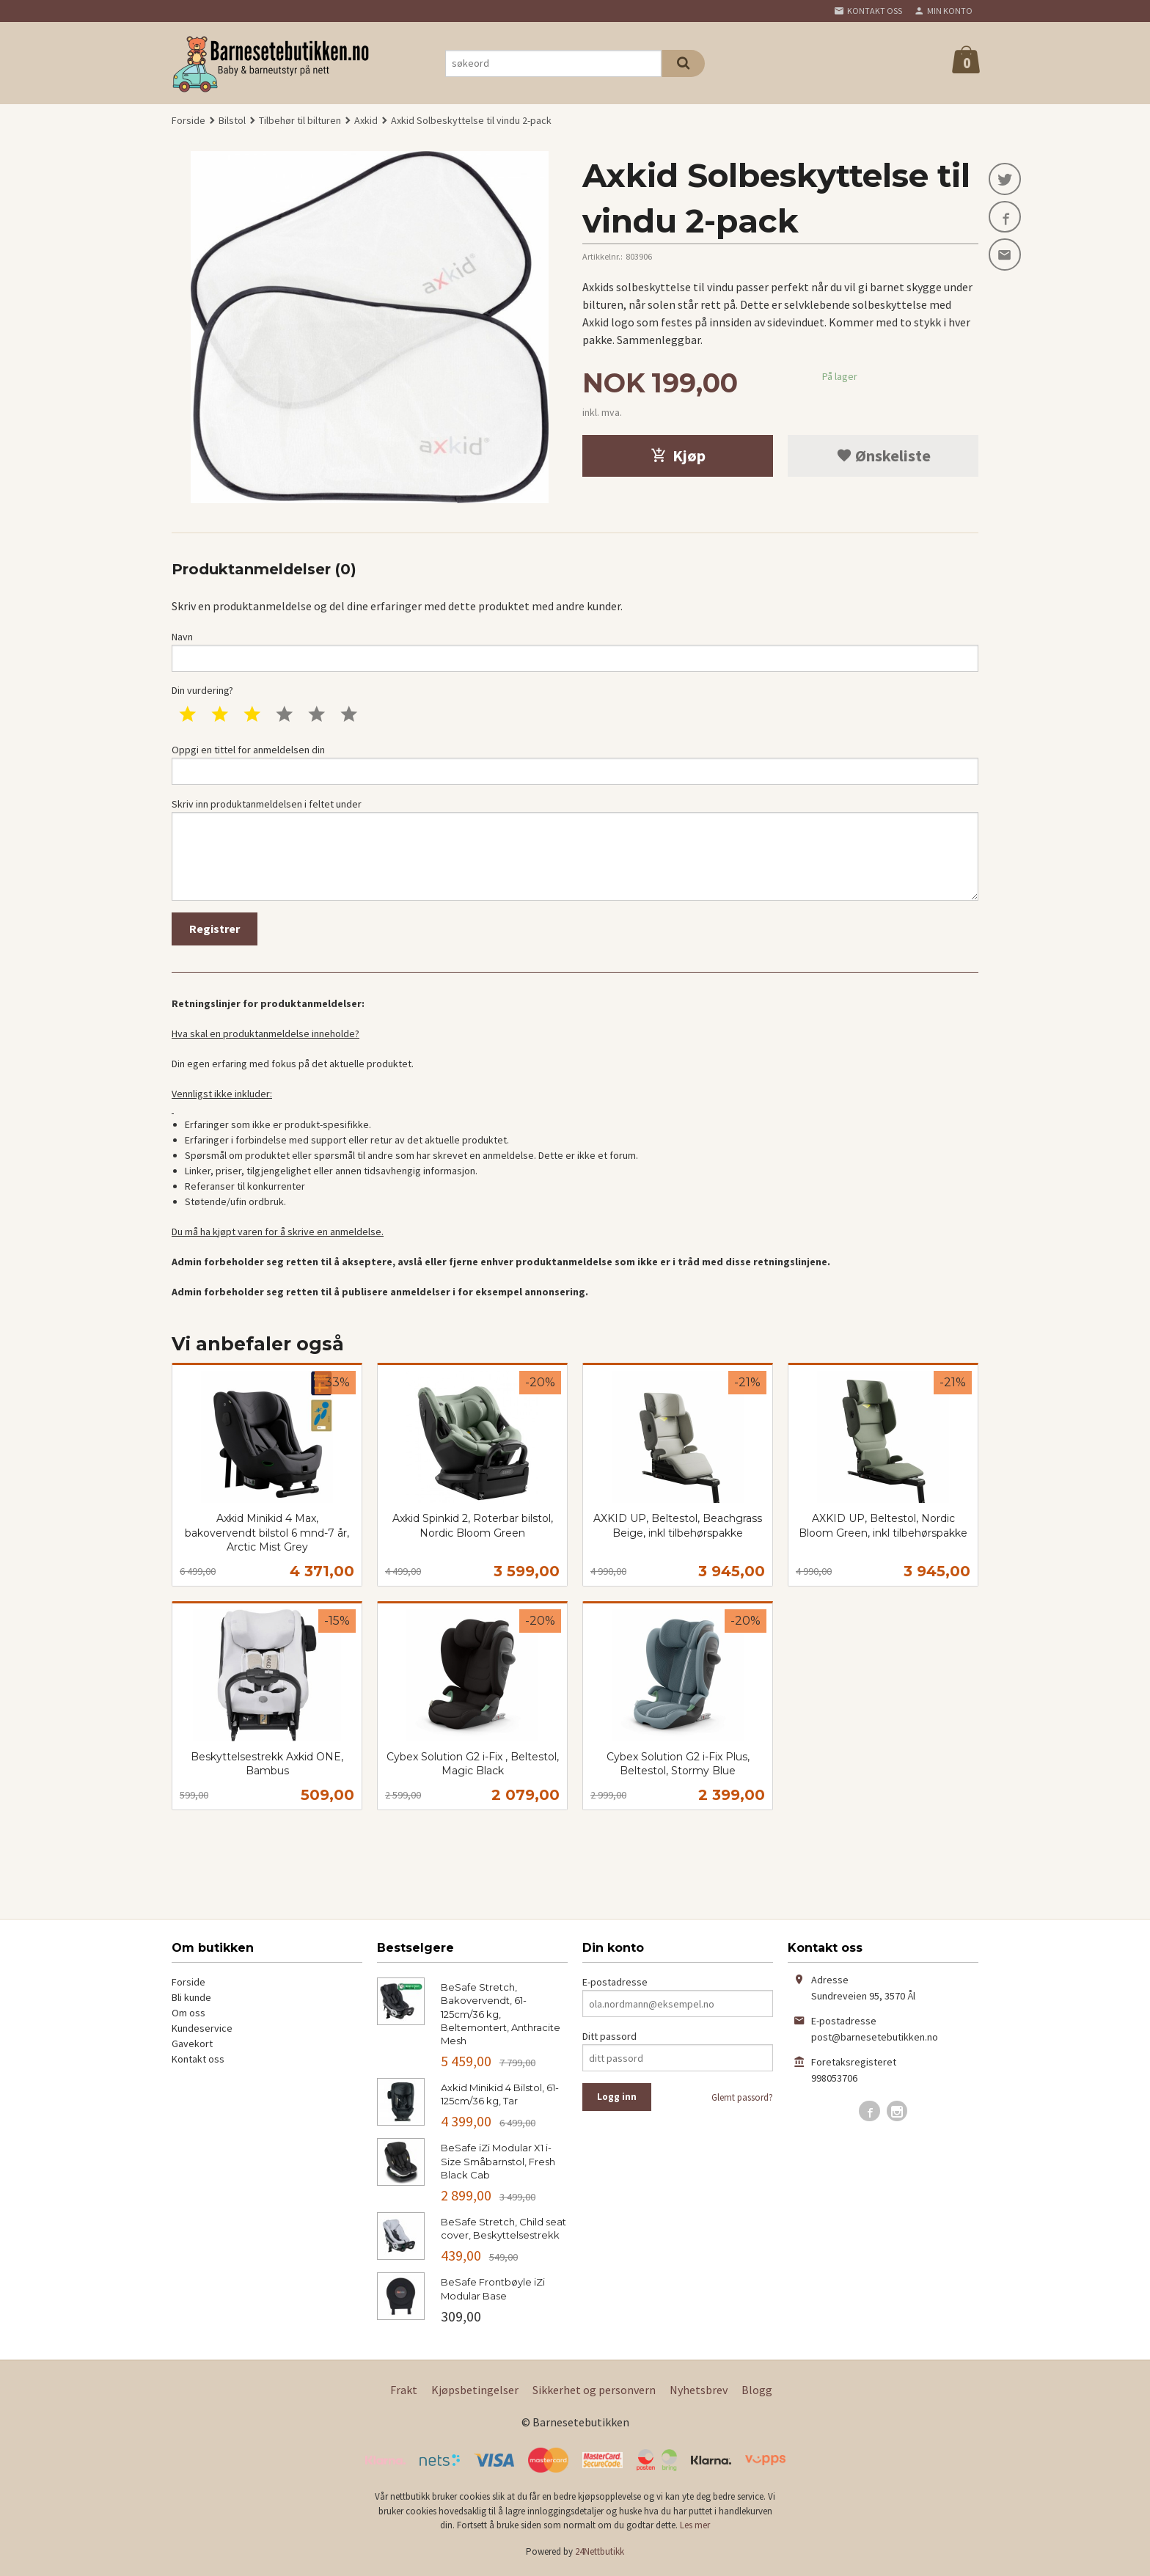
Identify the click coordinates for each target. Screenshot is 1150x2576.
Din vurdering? (202, 691)
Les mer (695, 2528)
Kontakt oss (198, 2061)
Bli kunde (191, 2000)
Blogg (756, 2392)
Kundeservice (202, 2031)
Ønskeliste (883, 455)
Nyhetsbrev (699, 2392)
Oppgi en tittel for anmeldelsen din (575, 765)
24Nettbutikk (599, 2553)
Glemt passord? (742, 2100)
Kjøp (678, 455)
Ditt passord (609, 2039)
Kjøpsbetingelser (475, 2392)
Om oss (188, 2015)
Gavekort (192, 2046)
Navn (575, 651)
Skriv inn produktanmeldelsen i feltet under (575, 850)
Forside (188, 120)
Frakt (403, 2392)
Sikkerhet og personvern (594, 2392)
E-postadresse (615, 1984)
